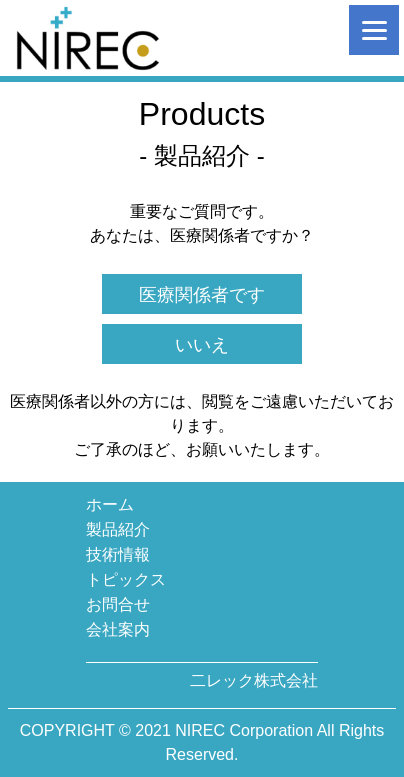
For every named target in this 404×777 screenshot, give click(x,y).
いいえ (202, 345)
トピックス (126, 579)
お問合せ (118, 604)
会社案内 (118, 629)
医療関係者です (202, 295)
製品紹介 (118, 529)
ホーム (110, 504)
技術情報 (118, 554)
